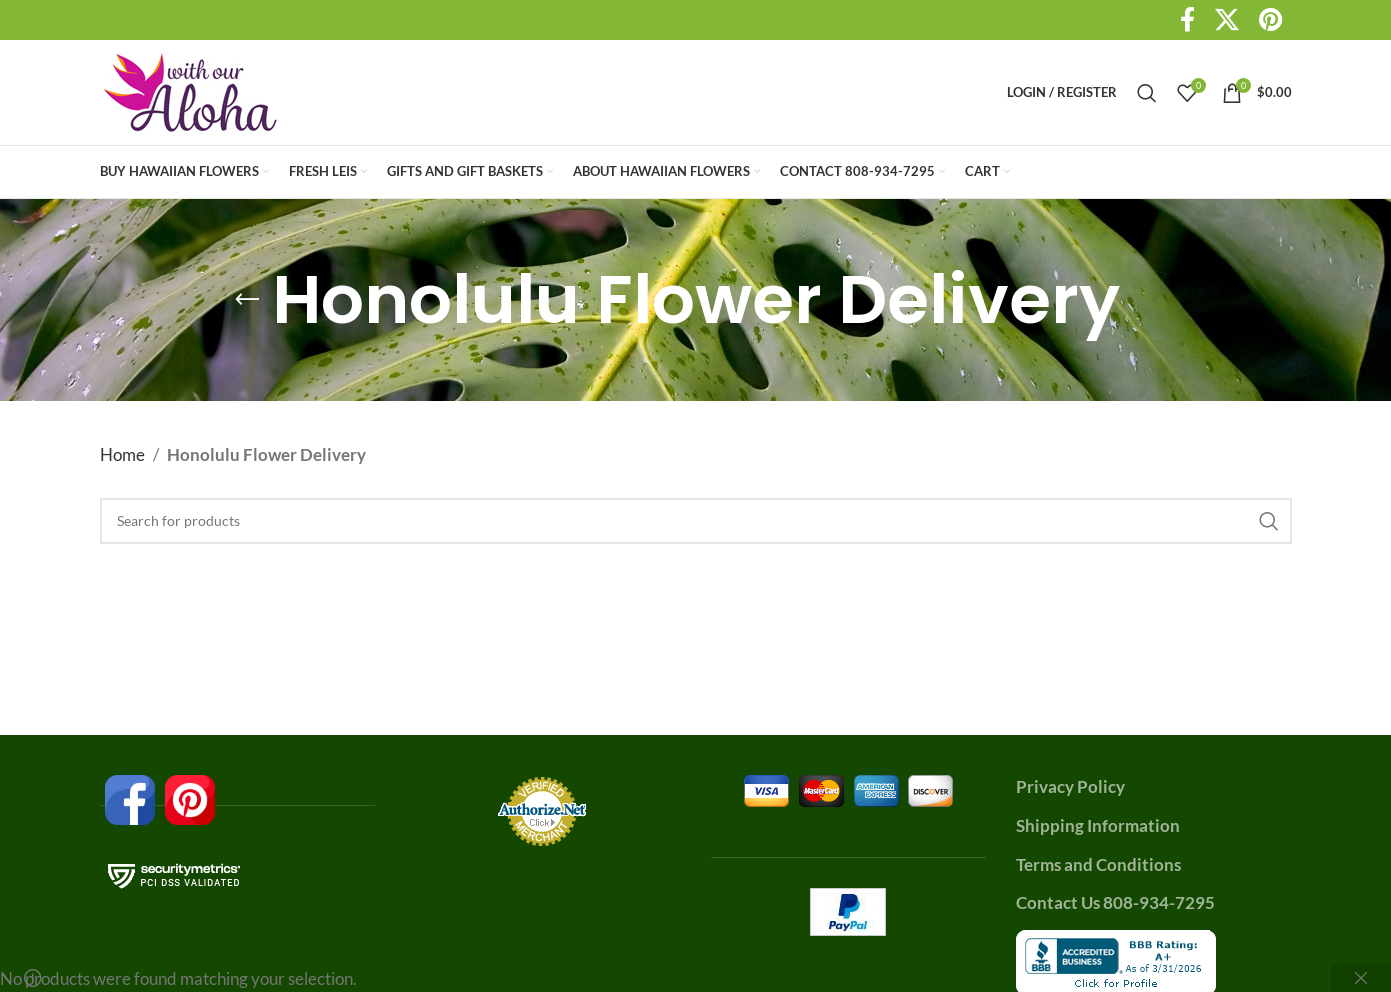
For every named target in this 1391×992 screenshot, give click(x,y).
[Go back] (247, 300)
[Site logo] (191, 90)
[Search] (1147, 93)
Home (122, 454)
